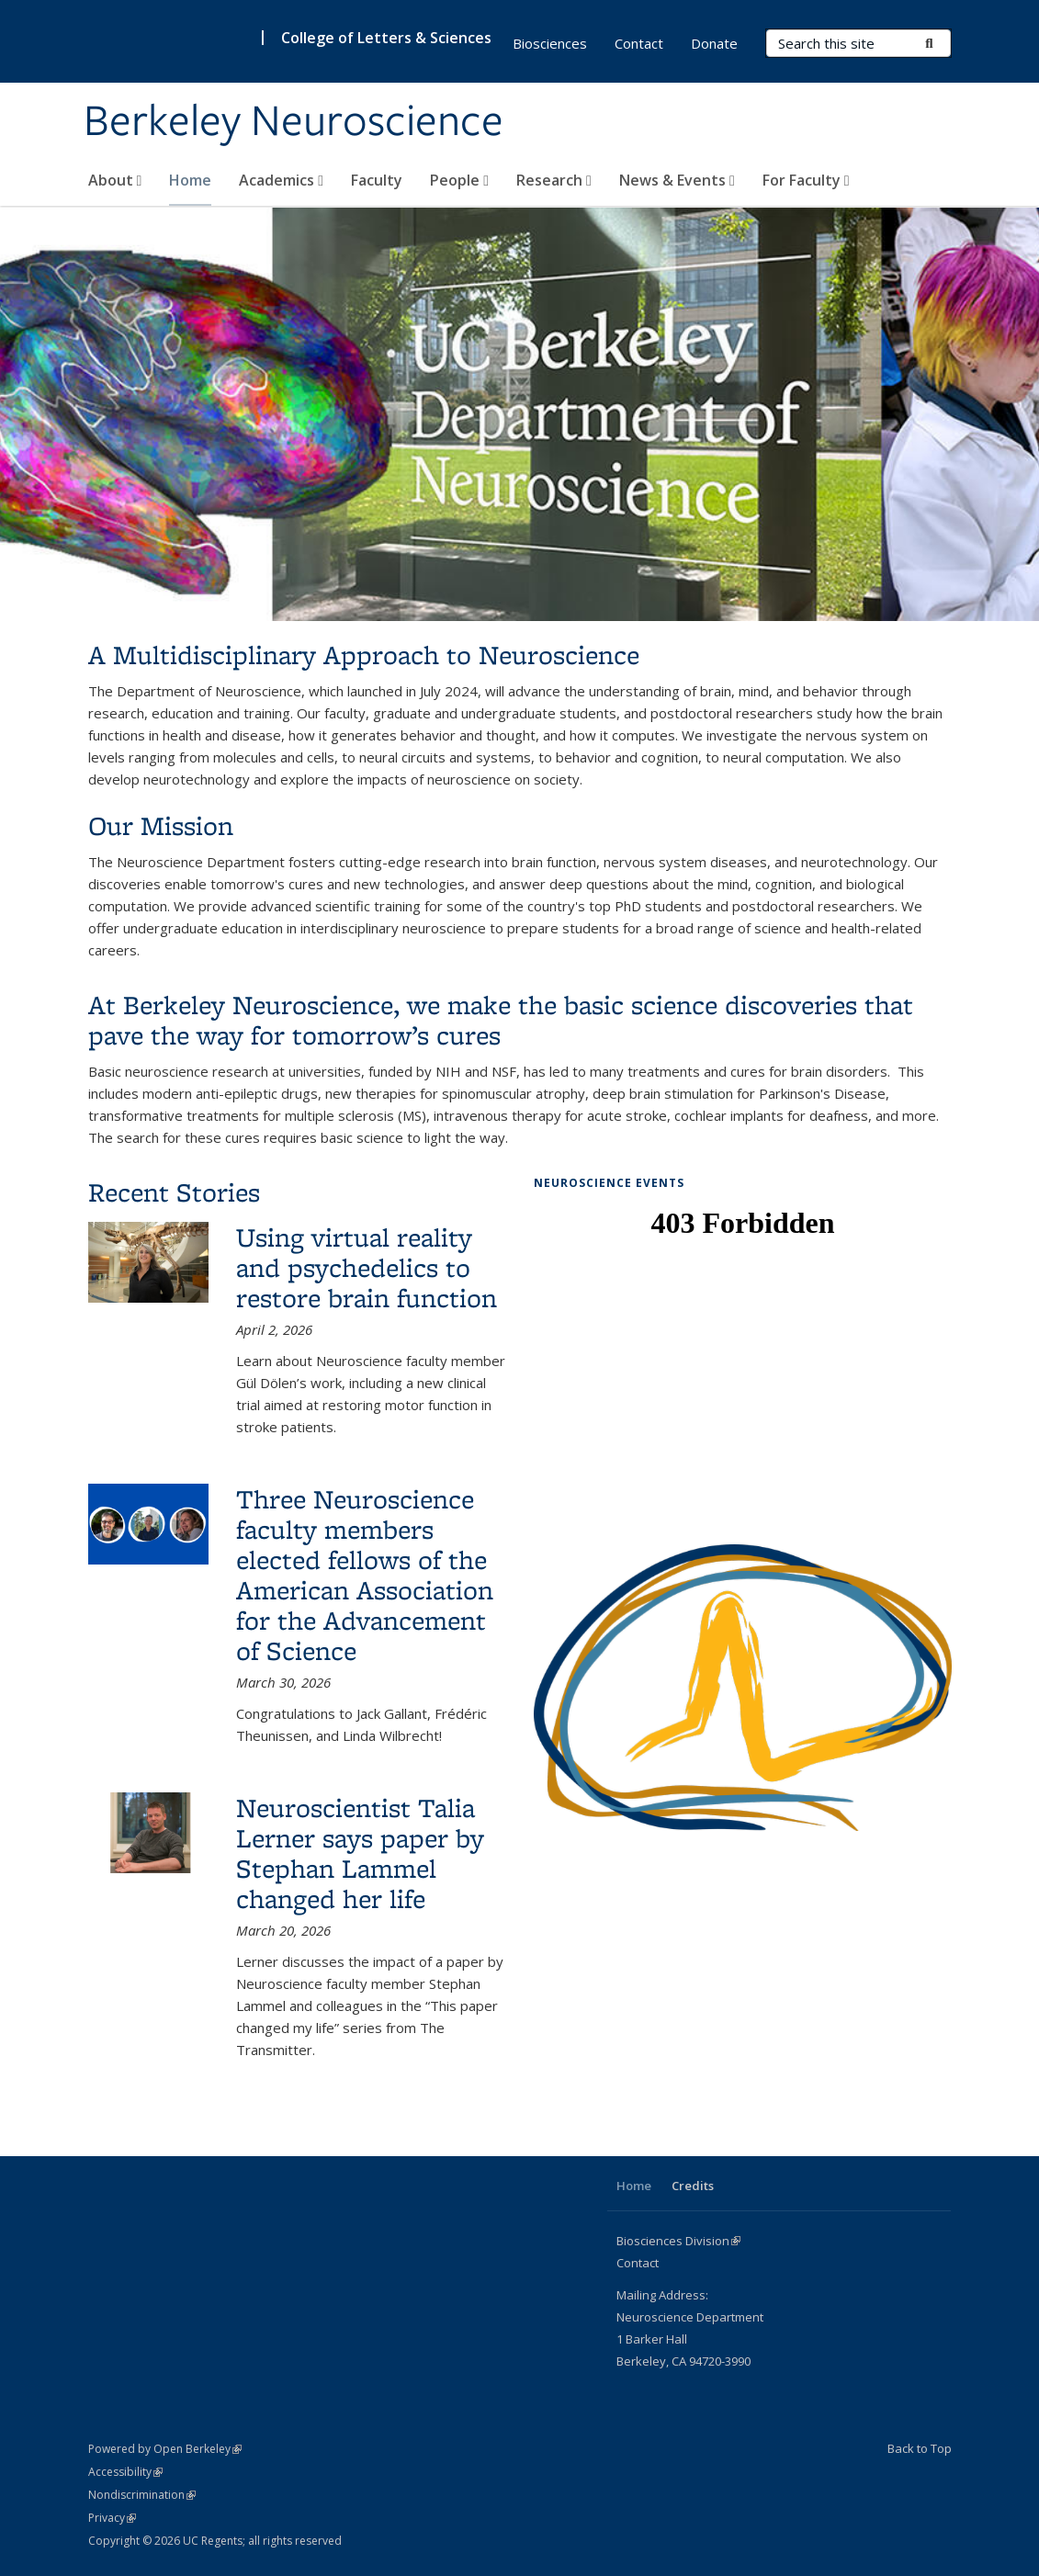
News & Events (677, 180)
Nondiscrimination (142, 2495)
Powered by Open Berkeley (165, 2449)
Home (190, 180)
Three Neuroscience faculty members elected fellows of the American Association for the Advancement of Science (364, 1574)
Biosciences (550, 43)
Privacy (112, 2517)
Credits (693, 2185)
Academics (281, 180)
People (459, 180)
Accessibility (125, 2472)
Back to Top (919, 2448)
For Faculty (806, 180)
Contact (639, 43)
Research (554, 180)
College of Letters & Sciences (386, 38)
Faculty (376, 180)
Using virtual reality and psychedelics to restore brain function (366, 1267)
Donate (714, 43)
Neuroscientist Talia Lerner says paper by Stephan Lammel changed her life (360, 1853)
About (115, 180)
